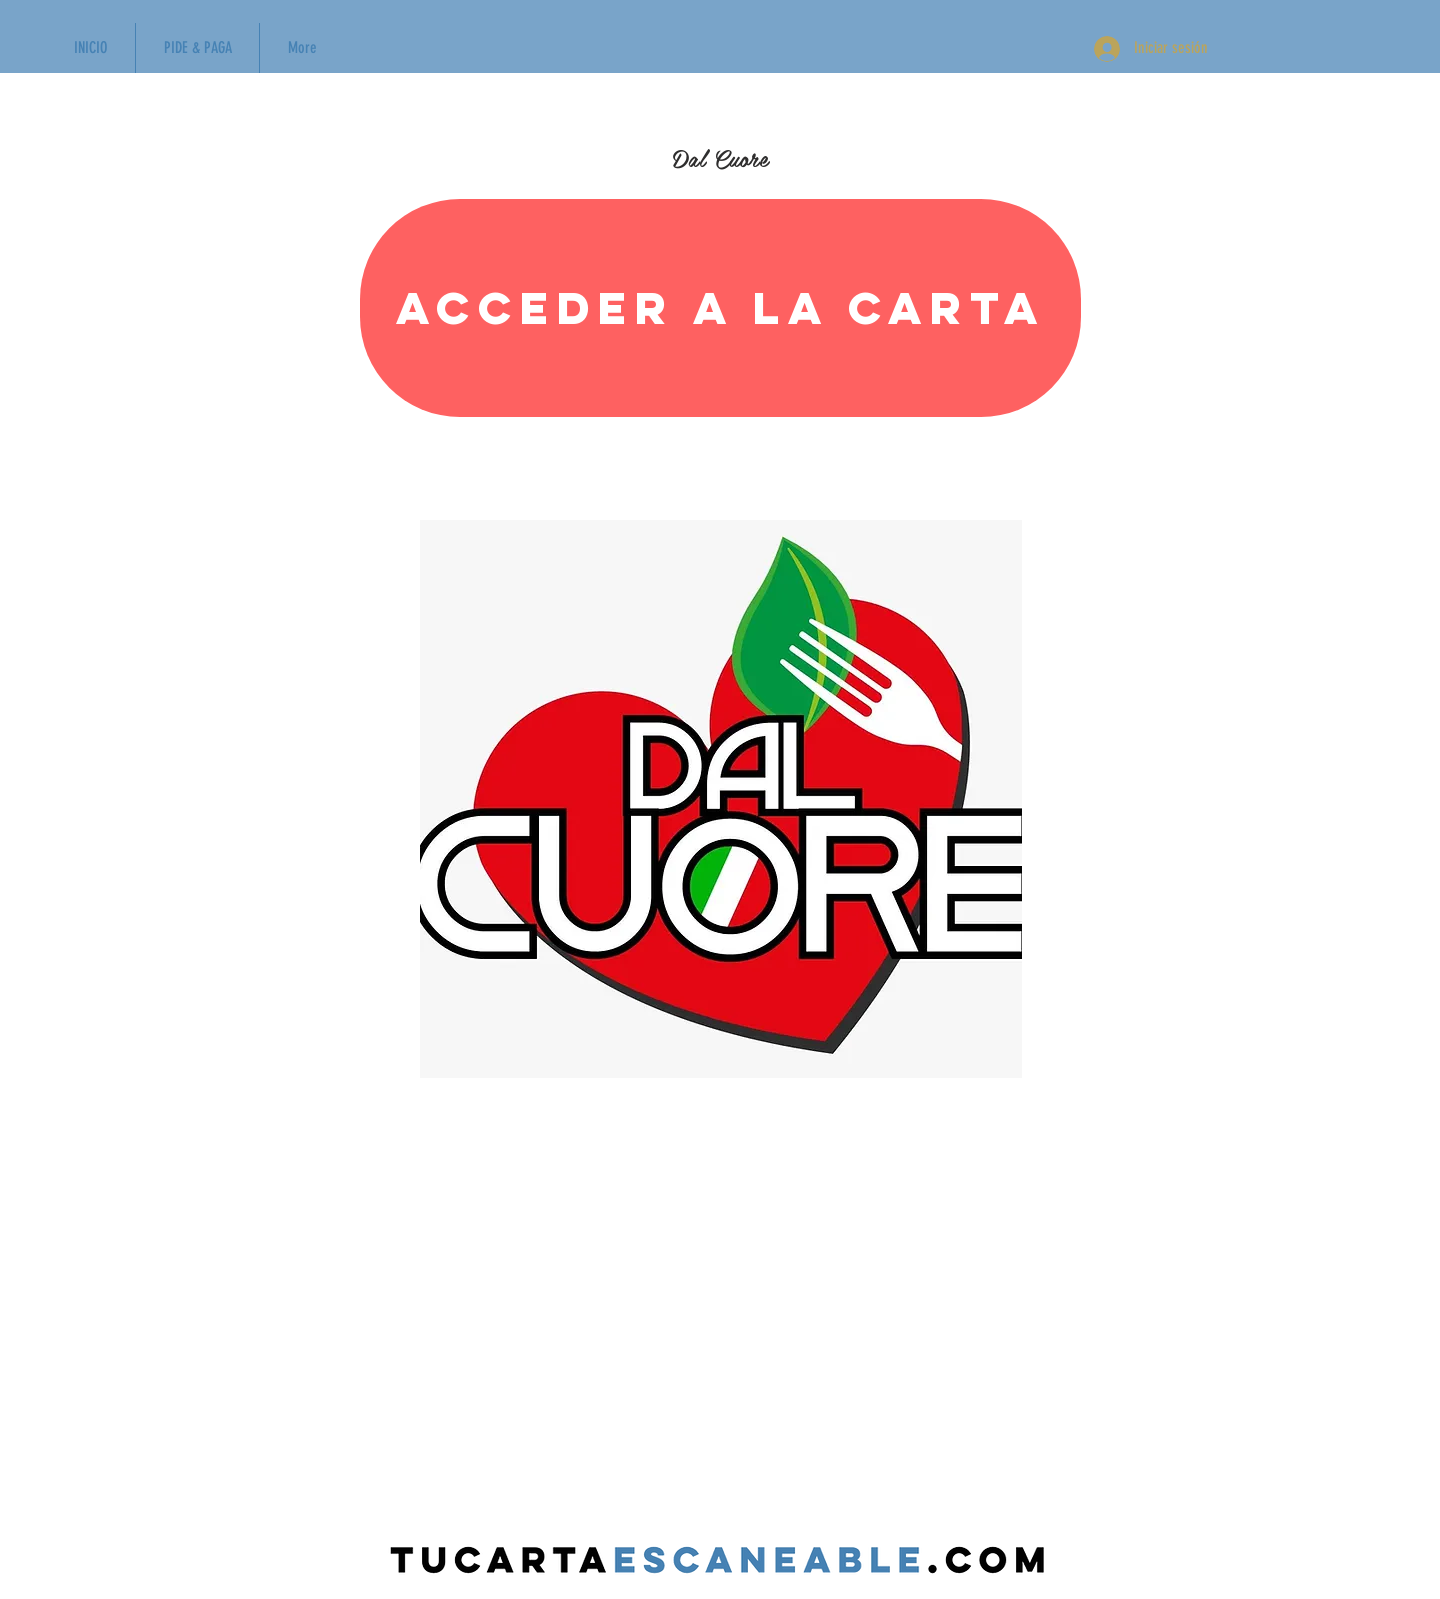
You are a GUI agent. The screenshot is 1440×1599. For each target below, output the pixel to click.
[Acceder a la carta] (720, 308)
